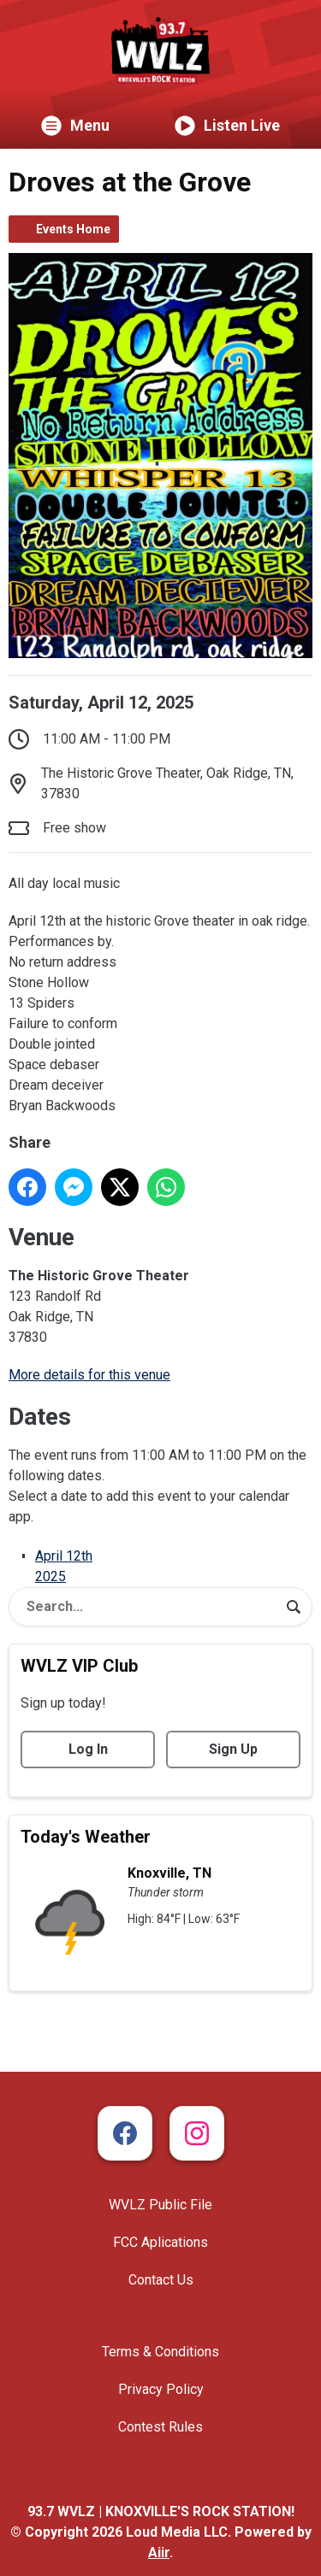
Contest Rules (160, 2427)
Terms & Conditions (160, 2352)
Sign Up (233, 1749)
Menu (75, 125)
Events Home (73, 229)
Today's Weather (86, 1836)
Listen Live (227, 125)
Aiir (158, 2552)
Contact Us (160, 2280)
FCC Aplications (160, 2242)
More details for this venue (89, 1375)
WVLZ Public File (160, 2205)
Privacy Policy (161, 2389)
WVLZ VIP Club (79, 1666)
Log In (88, 1749)
